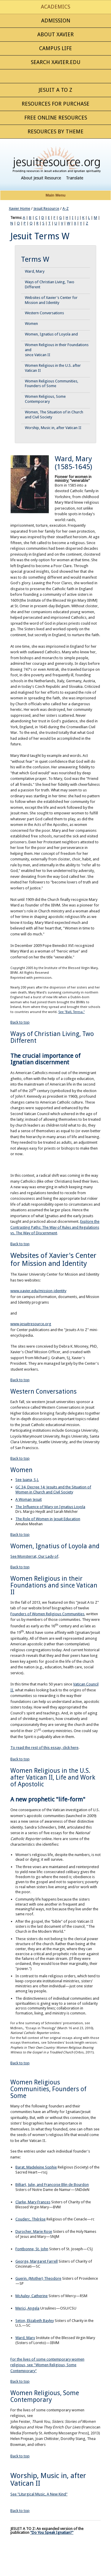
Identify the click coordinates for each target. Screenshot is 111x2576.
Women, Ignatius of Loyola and (51, 334)
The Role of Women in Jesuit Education (47, 1519)
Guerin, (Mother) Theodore (38, 2278)
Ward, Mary (34, 271)
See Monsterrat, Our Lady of (34, 1556)
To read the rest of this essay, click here (44, 1747)
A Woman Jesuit (28, 1499)
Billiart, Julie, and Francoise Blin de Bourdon (52, 2184)
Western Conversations (44, 313)
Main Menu (55, 195)
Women (31, 323)
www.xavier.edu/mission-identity (38, 1291)
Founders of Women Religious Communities (47, 1614)
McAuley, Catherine (31, 2296)
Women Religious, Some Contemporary (45, 399)
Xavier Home (19, 208)
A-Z (65, 208)
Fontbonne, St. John (31, 2249)
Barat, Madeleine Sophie (36, 2167)
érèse (41, 2219)
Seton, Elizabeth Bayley (34, 2320)
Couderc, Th (25, 2219)
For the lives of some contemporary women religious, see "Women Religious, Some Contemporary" (47, 2365)
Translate (74, 178)
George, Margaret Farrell (36, 2261)
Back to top (20, 1022)
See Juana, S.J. (27, 1479)
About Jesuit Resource (41, 178)
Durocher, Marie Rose (33, 2231)
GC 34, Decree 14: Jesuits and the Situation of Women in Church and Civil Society (53, 1489)
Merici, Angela (27, 2308)
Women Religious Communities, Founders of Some (51, 383)
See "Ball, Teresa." (71, 1012)
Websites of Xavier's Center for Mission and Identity (51, 300)
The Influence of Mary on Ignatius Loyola (50, 1507)
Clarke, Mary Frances (32, 2202)
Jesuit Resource (46, 208)
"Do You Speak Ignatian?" (51, 2532)
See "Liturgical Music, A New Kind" (38, 2494)
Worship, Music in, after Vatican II (53, 427)
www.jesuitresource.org (30, 1324)
